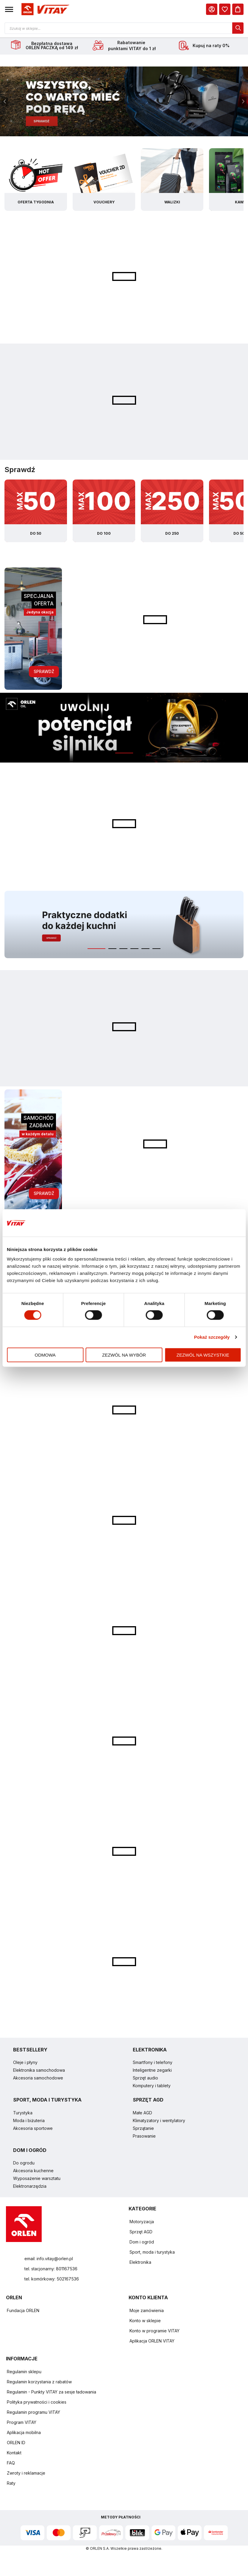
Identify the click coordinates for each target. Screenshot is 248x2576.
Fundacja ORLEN (23, 2311)
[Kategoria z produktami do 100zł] (104, 511)
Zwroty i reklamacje (26, 2473)
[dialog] (224, 9)
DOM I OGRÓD (29, 2151)
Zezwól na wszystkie (203, 1354)
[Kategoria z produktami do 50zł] (35, 511)
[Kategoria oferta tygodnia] (35, 180)
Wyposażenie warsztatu (36, 2179)
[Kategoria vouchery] (104, 180)
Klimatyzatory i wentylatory (159, 2121)
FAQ (11, 2463)
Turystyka (22, 2113)
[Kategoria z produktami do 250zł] (172, 511)
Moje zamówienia (147, 2311)
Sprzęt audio (145, 2078)
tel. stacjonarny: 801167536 (50, 2269)
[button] (9, 9)
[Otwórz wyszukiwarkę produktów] (124, 28)
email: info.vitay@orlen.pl (48, 2259)
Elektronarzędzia (29, 2187)
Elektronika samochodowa (39, 2071)
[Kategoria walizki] (172, 180)
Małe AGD (142, 2113)
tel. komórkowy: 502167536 (51, 2279)
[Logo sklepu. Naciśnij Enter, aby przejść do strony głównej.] (44, 9)
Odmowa (45, 1354)
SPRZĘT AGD (148, 2101)
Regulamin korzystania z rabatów (39, 2382)
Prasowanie (144, 2136)
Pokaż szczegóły (212, 1337)
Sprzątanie (143, 2129)
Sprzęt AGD (141, 2232)
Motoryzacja (142, 2222)
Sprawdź (44, 672)
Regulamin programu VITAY (33, 2413)
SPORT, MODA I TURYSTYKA (47, 2101)
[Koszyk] (238, 9)
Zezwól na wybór (124, 1354)
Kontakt (14, 2453)
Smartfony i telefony (152, 2063)
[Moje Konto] (211, 9)
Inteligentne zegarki (152, 2071)
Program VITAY (21, 2423)
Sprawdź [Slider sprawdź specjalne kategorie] (19, 470)
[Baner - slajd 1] (124, 102)
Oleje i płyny (25, 2063)
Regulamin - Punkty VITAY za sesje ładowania (51, 2392)
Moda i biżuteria (29, 2121)
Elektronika (140, 2263)
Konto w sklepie (145, 2321)
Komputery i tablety (152, 2086)
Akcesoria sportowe (33, 2129)
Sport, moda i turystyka (152, 2252)
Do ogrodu (24, 2163)
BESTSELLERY (30, 2051)
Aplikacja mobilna (24, 2433)
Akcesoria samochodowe (38, 2078)
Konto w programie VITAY (155, 2331)
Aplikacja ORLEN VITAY (152, 2341)
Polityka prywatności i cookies (36, 2402)
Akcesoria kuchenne (33, 2171)
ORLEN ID (16, 2443)
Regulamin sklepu (24, 2372)
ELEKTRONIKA (150, 2051)
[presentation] (4, 102)
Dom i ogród (142, 2242)
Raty (11, 2484)
